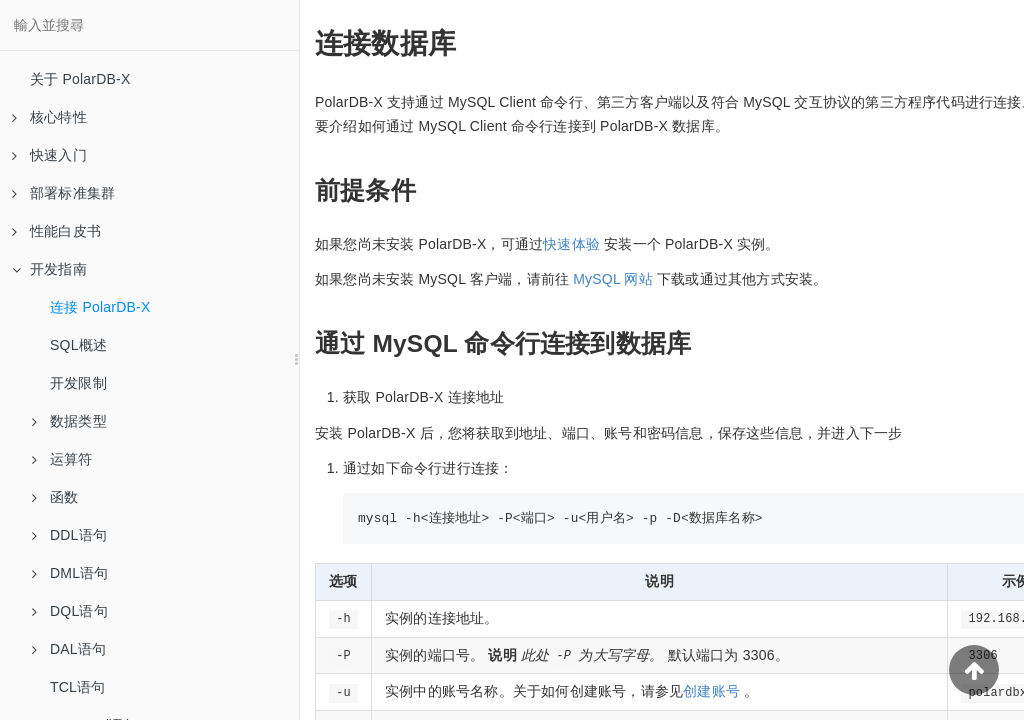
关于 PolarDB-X (80, 79)
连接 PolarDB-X (100, 307)
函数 (55, 497)
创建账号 (711, 691)
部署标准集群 (63, 193)
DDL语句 (69, 535)
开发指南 (49, 269)
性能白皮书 (56, 231)
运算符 (62, 459)
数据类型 (69, 421)
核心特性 (49, 117)
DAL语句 (69, 649)
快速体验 (571, 244)
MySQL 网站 (613, 279)
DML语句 (70, 573)
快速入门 (49, 155)
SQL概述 (78, 345)
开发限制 (78, 383)
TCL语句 (77, 687)
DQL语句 (70, 611)
